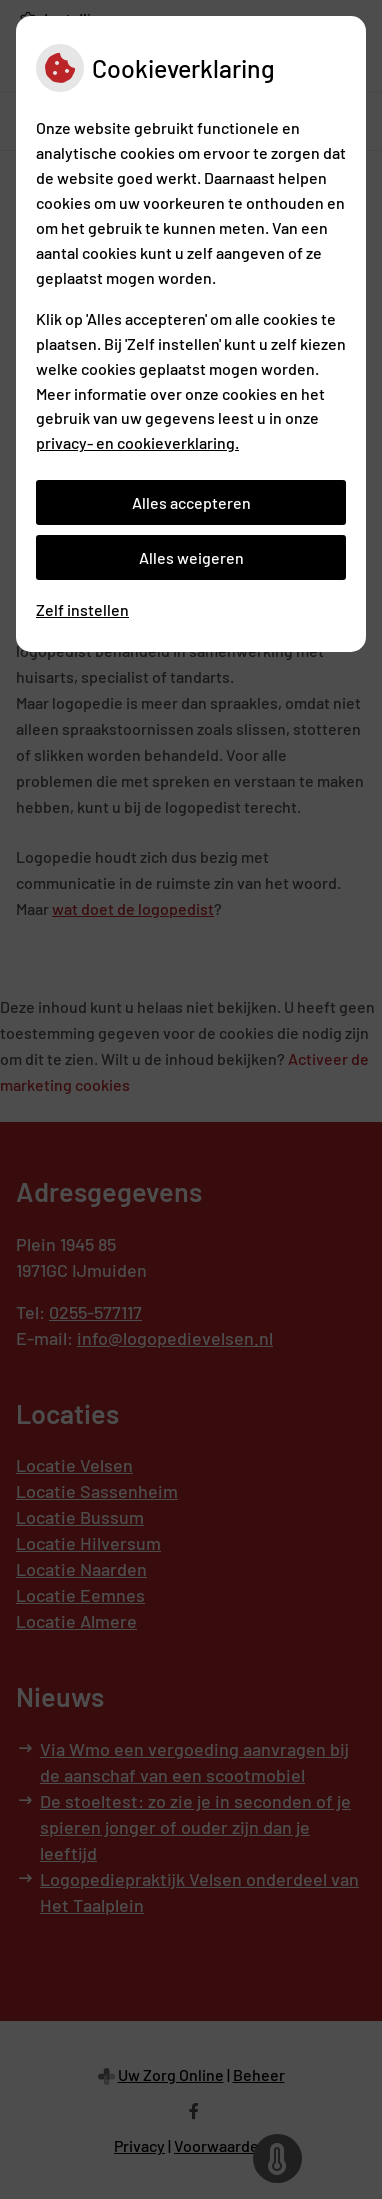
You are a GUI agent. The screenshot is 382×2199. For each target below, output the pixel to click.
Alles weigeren (191, 557)
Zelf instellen (82, 609)
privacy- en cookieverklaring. (137, 442)
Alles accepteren (191, 502)
